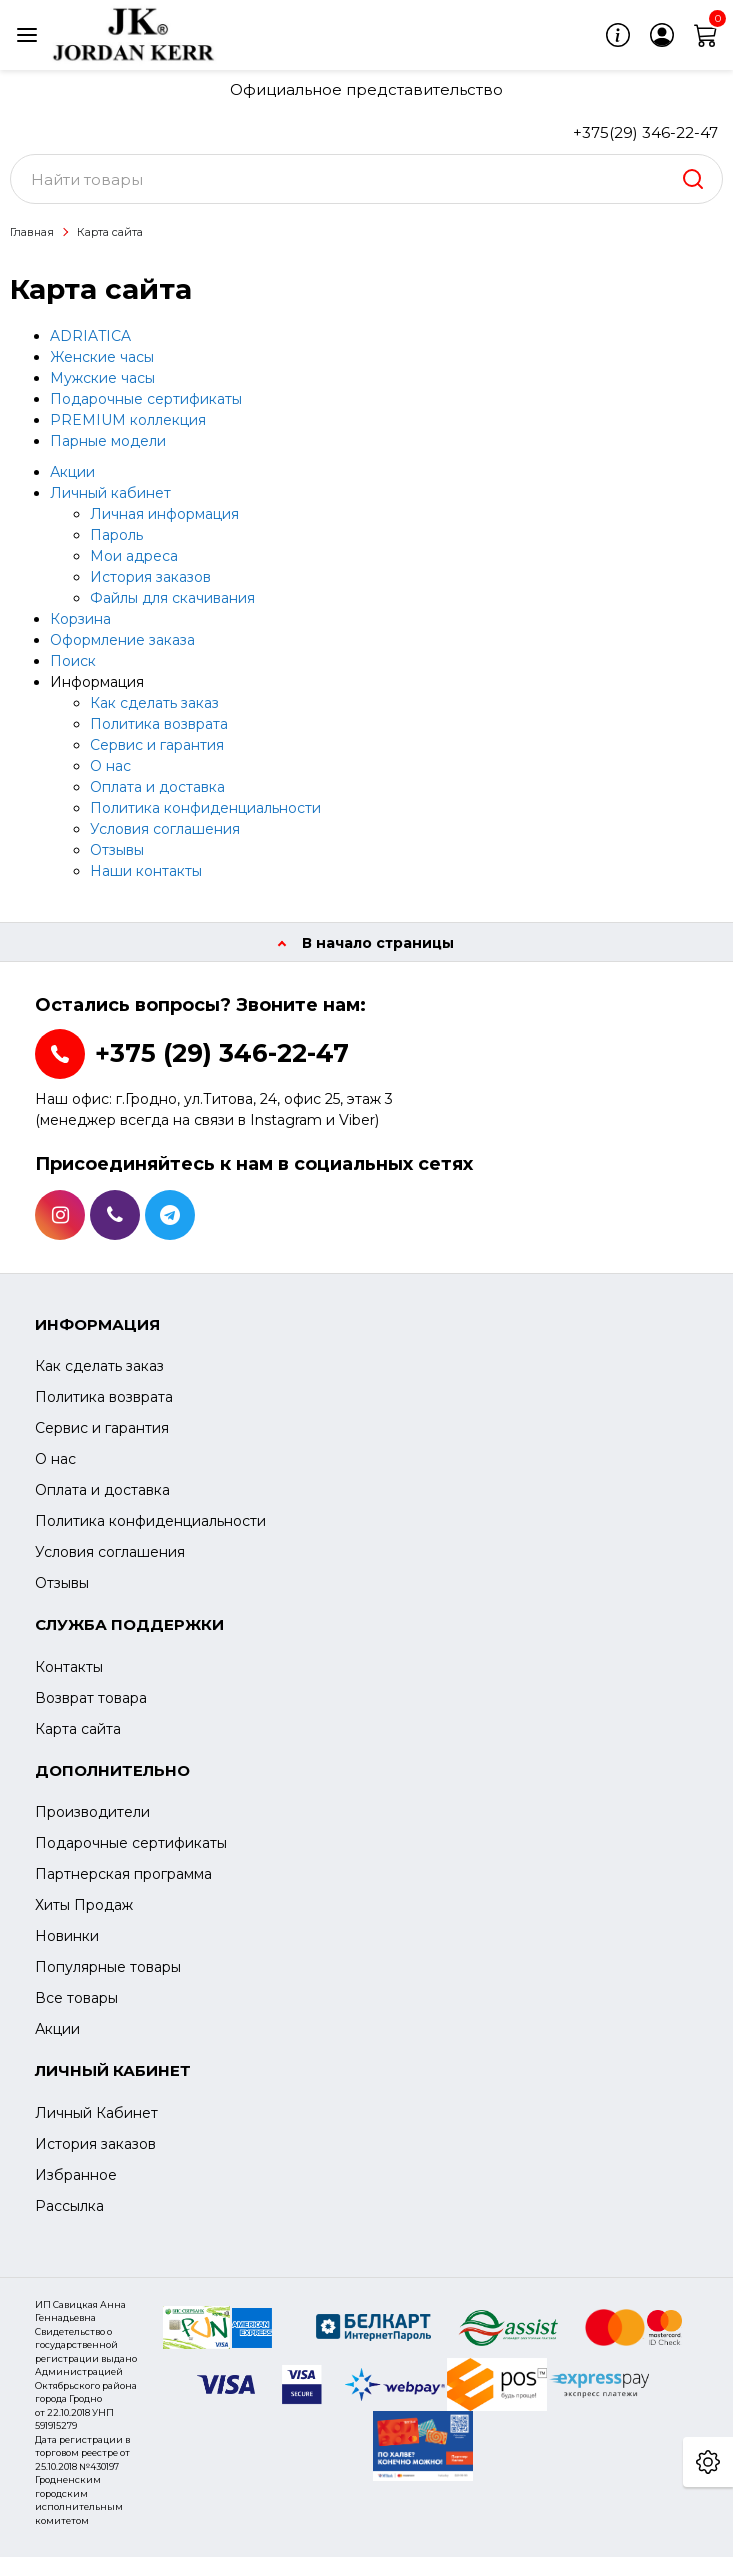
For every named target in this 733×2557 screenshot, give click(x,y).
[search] (693, 179)
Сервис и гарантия (157, 745)
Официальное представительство (366, 89)
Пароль (116, 535)
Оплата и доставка (157, 787)
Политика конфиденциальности (205, 808)
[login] (662, 35)
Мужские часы (102, 378)
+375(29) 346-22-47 (645, 132)
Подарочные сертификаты (146, 399)
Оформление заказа (122, 640)
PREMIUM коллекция (128, 420)
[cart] (706, 35)
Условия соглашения (165, 829)
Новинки (67, 1936)
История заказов (150, 577)
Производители (92, 1812)
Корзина (80, 619)
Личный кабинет (110, 493)
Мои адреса (134, 556)
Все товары (76, 1998)
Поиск (73, 661)
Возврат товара (91, 1698)
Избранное (76, 2175)
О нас (110, 766)
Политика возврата (159, 724)
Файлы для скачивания (172, 598)
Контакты (69, 1667)
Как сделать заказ (154, 703)
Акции (72, 472)
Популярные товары (108, 1967)
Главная (32, 232)
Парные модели (108, 441)
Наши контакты (146, 871)
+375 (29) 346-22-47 (222, 1053)
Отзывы (117, 850)
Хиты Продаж (84, 1905)
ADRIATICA (90, 336)
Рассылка (69, 2206)
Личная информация (164, 514)
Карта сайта (110, 232)
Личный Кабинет (96, 2113)
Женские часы (102, 357)
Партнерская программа (123, 1874)
